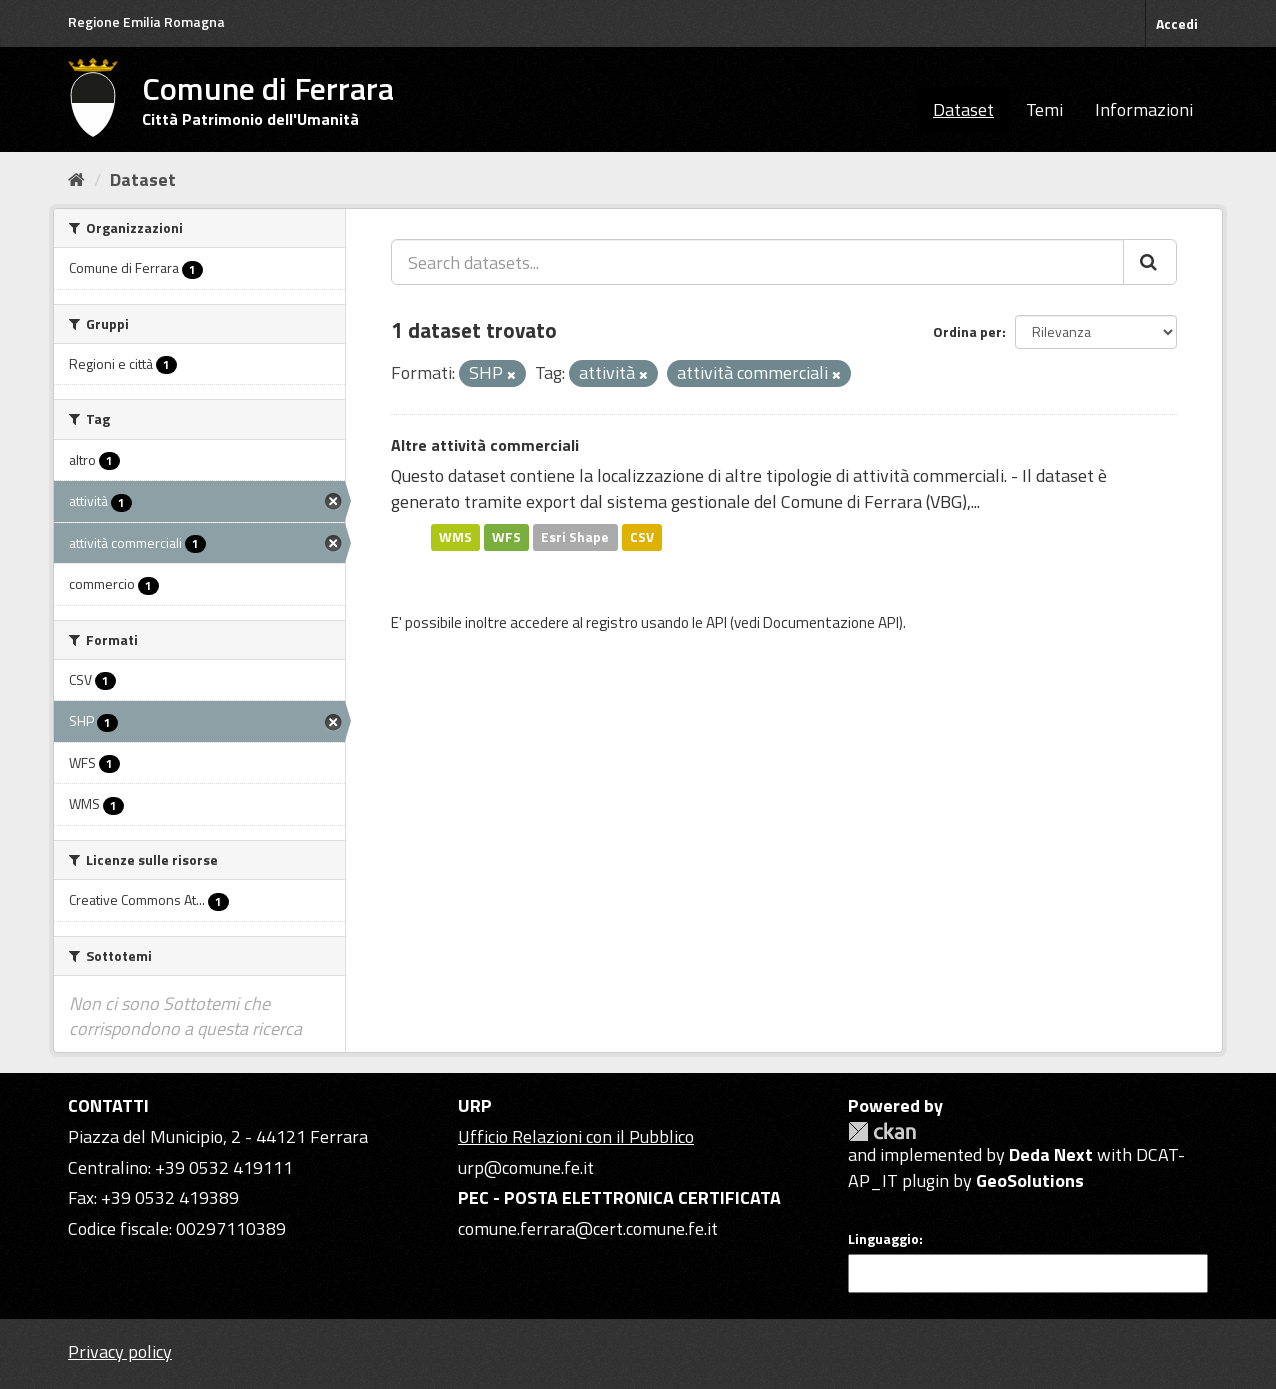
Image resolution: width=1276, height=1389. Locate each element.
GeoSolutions (1030, 1180)
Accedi (1177, 23)
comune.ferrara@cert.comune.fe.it (588, 1228)
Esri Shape (575, 537)
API (716, 622)
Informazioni (1144, 109)
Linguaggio (883, 1239)
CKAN (882, 1131)
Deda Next (1051, 1154)
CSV (642, 537)
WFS (506, 537)
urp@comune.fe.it (526, 1167)
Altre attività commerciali (485, 445)
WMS (455, 537)
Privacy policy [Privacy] (120, 1351)
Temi (1044, 109)
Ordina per (967, 331)
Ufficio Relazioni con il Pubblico (576, 1136)
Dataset (963, 109)
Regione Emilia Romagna (146, 21)
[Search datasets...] (757, 262)
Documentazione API (831, 622)
